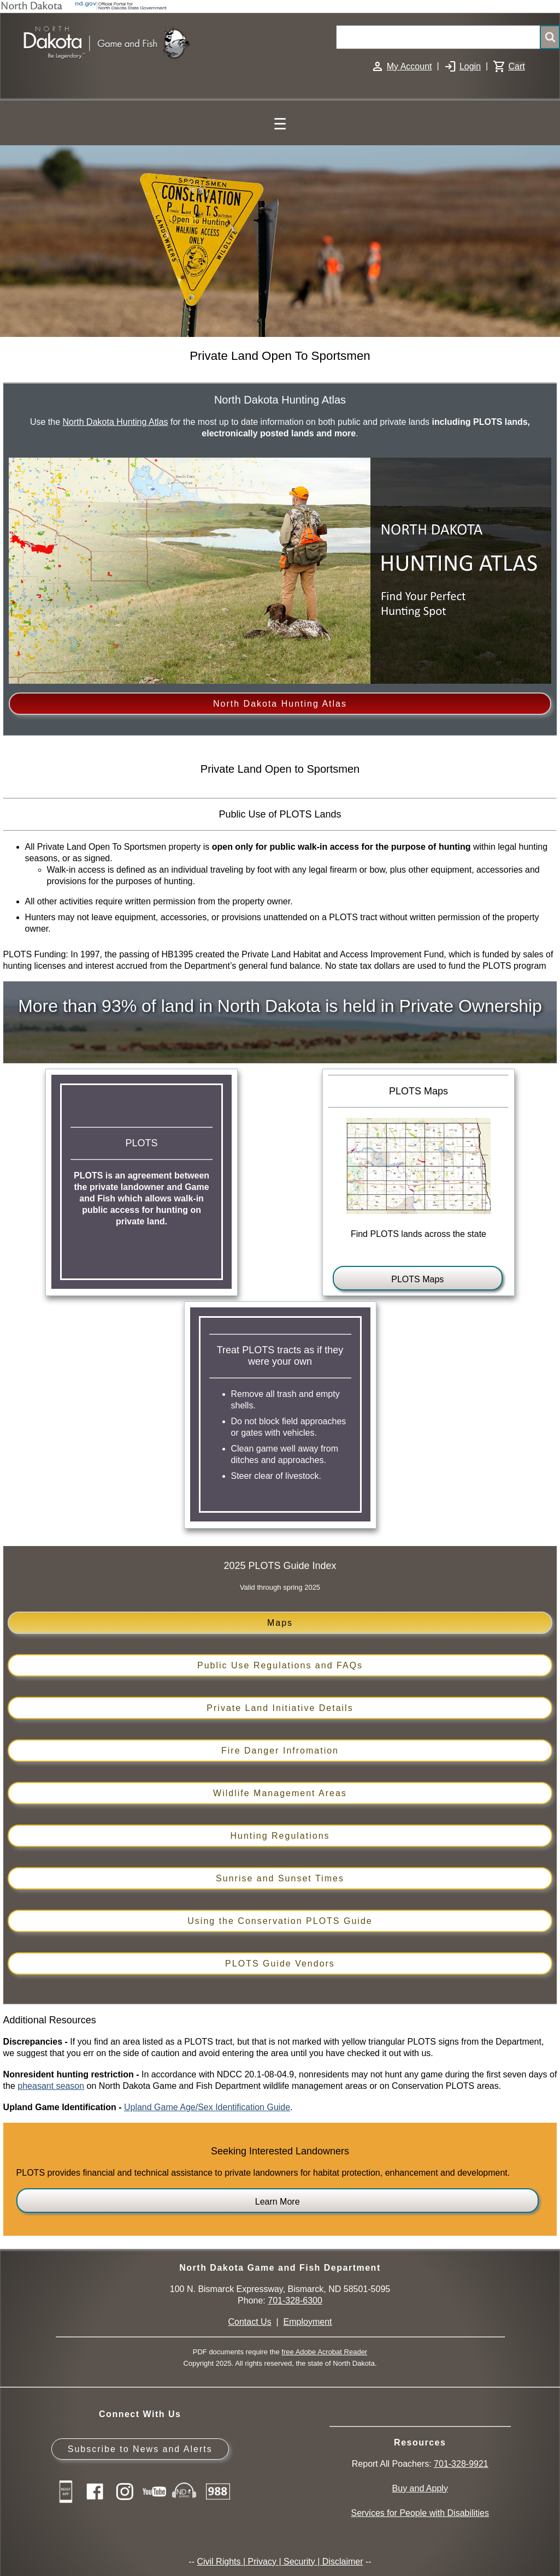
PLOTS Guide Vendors (280, 1963)
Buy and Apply (420, 2488)
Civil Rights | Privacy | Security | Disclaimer (280, 2561)
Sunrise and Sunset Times (280, 1878)
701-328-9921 (461, 2463)
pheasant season (50, 2086)
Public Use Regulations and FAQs (280, 1665)
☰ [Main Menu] (280, 124)
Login (470, 66)
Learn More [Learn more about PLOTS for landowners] (277, 2201)
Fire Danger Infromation (280, 1750)
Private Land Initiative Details (280, 1708)
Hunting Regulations (279, 1835)
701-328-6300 (295, 2300)
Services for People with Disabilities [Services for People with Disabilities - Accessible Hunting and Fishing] (420, 2513)
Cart (516, 66)
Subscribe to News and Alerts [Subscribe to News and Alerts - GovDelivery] (140, 2449)
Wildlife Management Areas (280, 1793)
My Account (409, 66)
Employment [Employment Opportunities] (308, 2321)
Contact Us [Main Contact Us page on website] (250, 2321)
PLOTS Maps (417, 1279)
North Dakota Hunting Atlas (115, 422)
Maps (280, 1622)
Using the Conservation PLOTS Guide (279, 1921)
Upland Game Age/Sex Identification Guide (207, 2107)
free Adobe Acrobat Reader (324, 2352)
